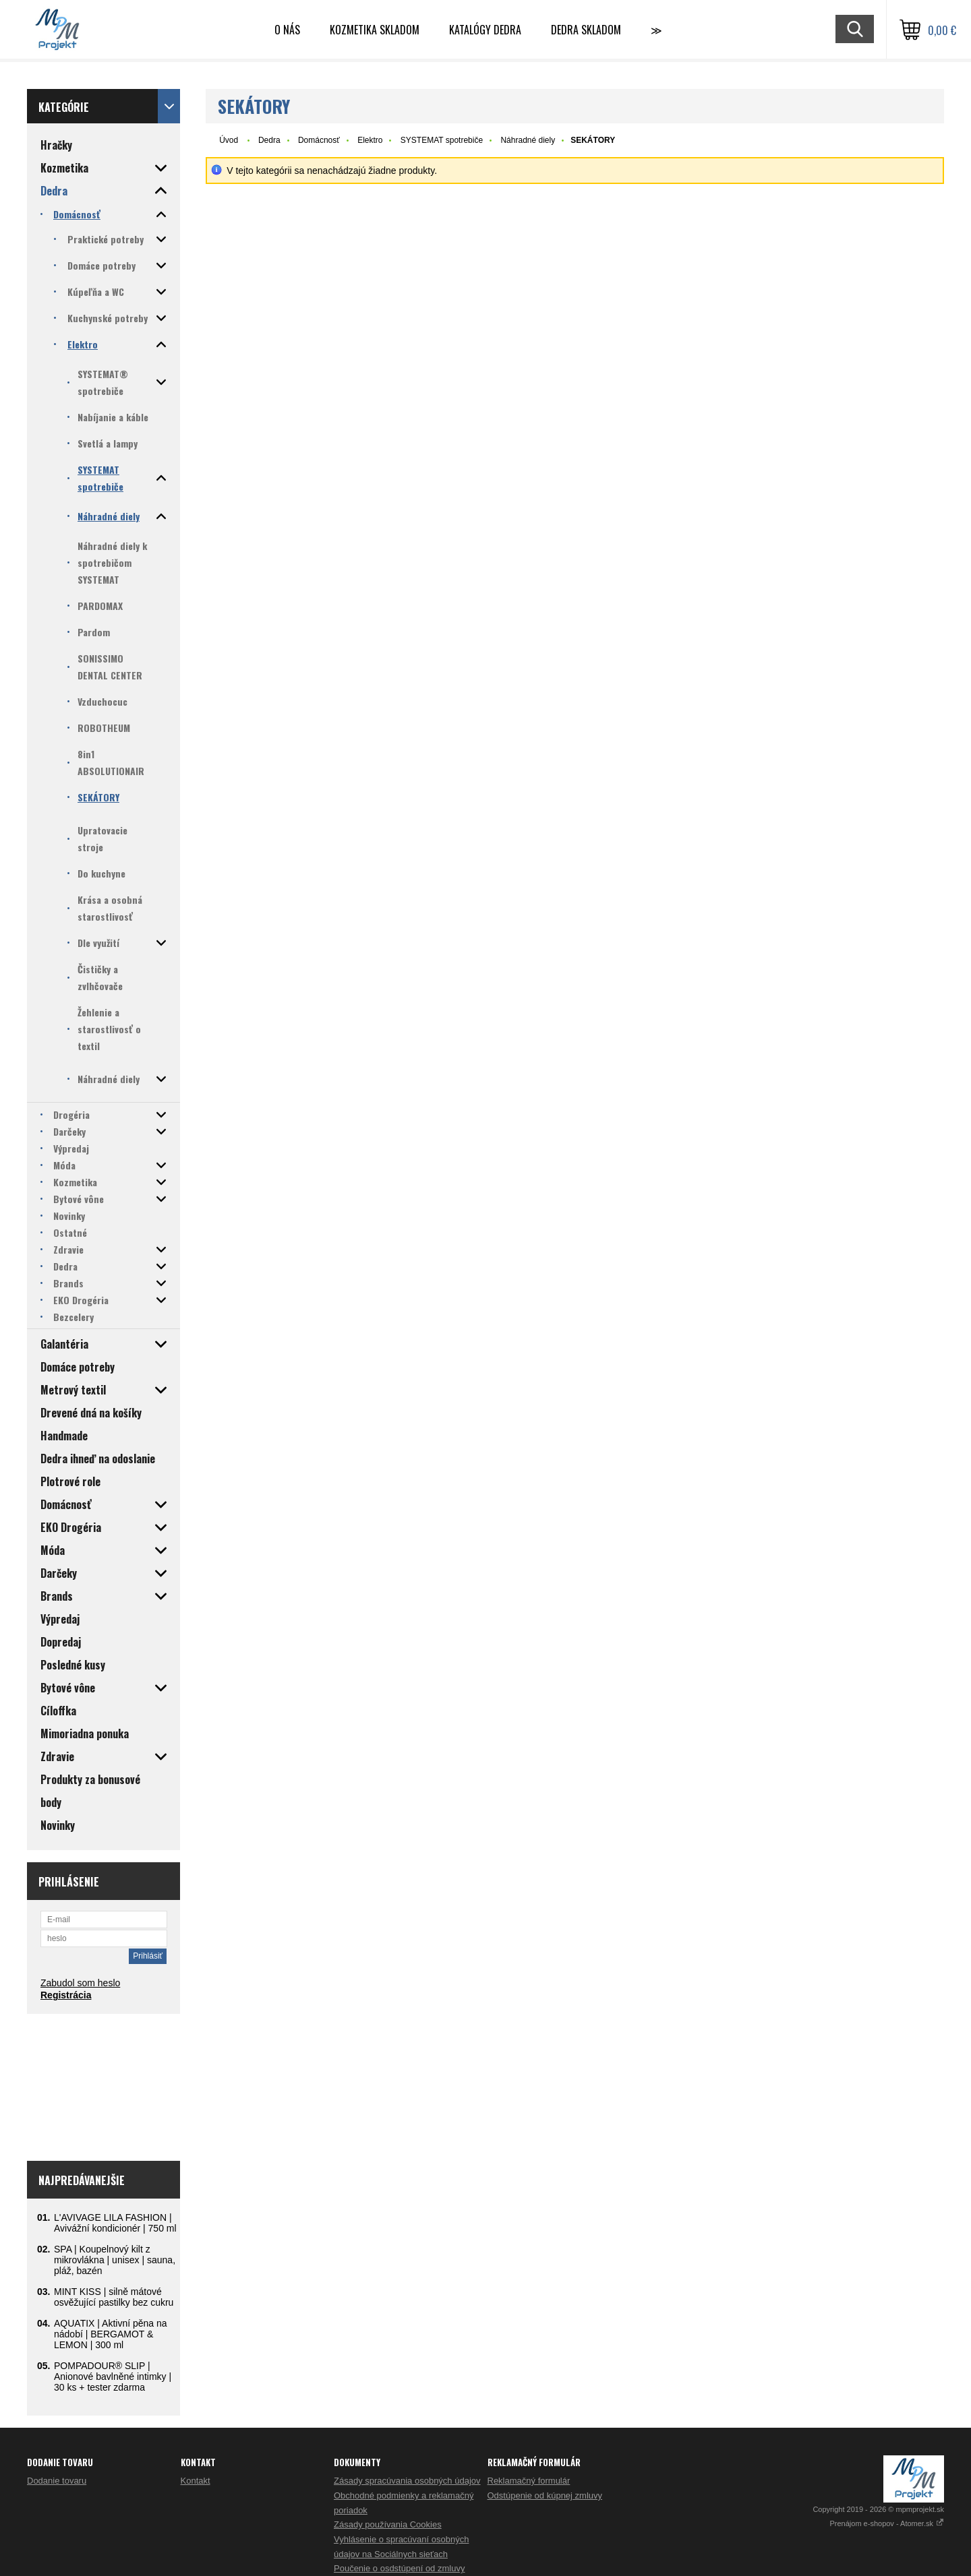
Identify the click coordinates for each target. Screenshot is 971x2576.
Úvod (228, 140)
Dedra (269, 140)
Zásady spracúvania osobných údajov (407, 2481)
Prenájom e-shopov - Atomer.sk (886, 2523)
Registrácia (65, 1995)
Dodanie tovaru (56, 2481)
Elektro (369, 140)
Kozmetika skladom (374, 30)
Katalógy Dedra (485, 30)
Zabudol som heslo (80, 1982)
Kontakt (195, 2481)
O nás (287, 30)
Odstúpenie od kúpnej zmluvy (545, 2495)
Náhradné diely (527, 140)
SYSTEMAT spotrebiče (442, 140)
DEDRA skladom (586, 30)
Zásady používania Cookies (388, 2524)
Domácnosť (319, 140)
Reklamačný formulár (529, 2481)
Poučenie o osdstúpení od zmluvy (399, 2568)
